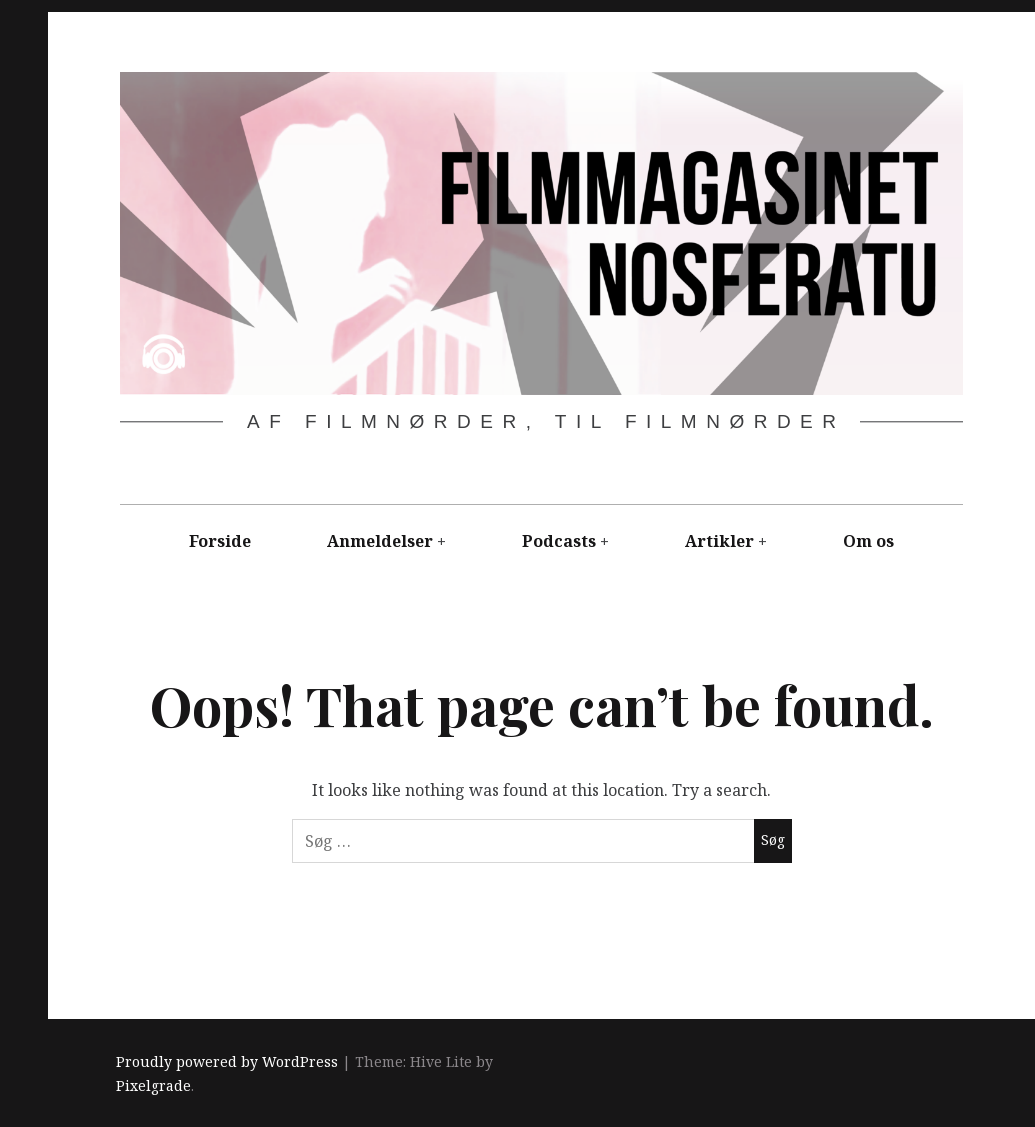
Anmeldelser (380, 541)
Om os (868, 541)
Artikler (719, 541)
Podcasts (559, 541)
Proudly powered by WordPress (227, 1061)
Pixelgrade (153, 1085)
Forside (220, 541)
